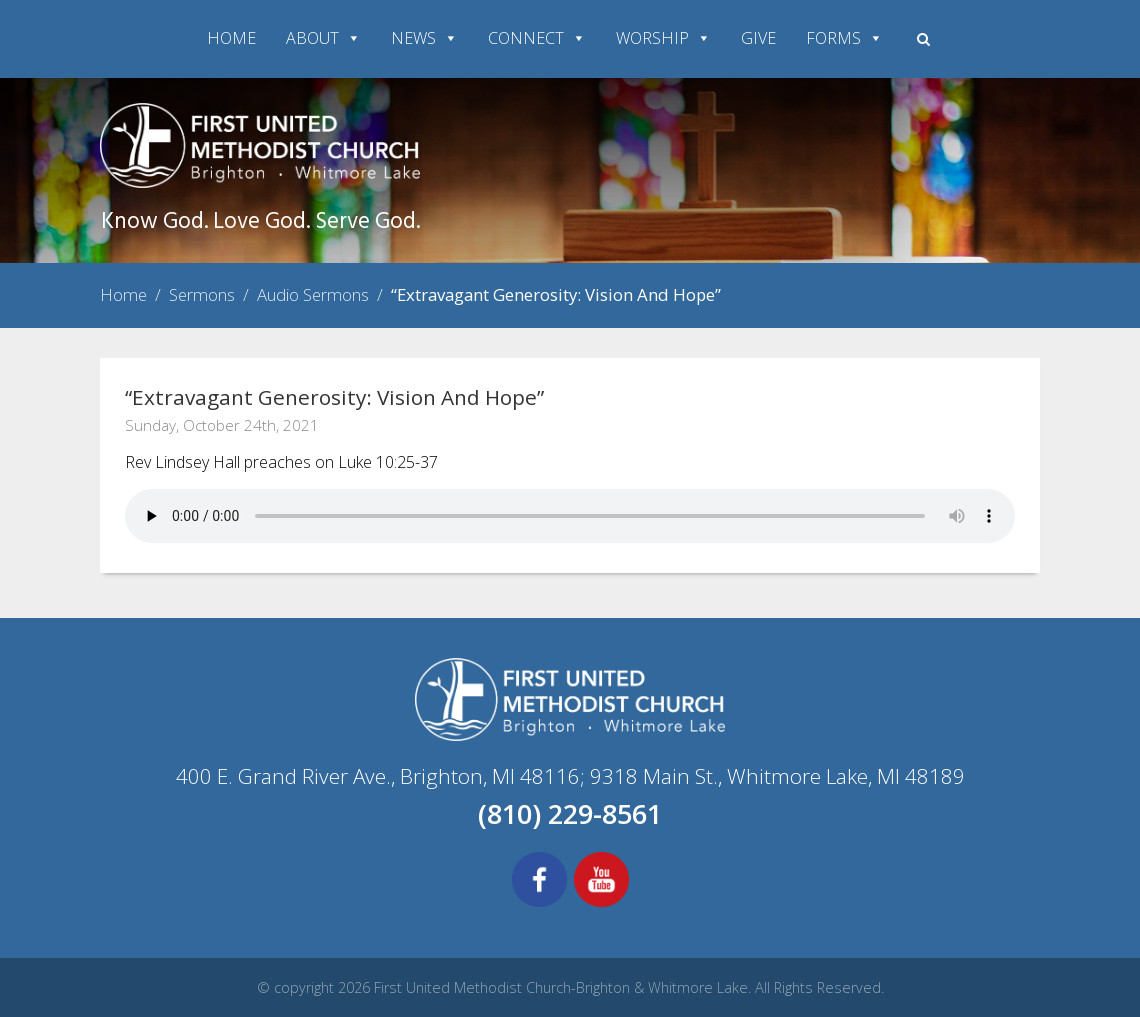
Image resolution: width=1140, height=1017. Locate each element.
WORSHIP (663, 38)
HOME (231, 38)
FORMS (844, 38)
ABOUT (323, 38)
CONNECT (537, 38)
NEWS (424, 38)
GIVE (758, 38)
